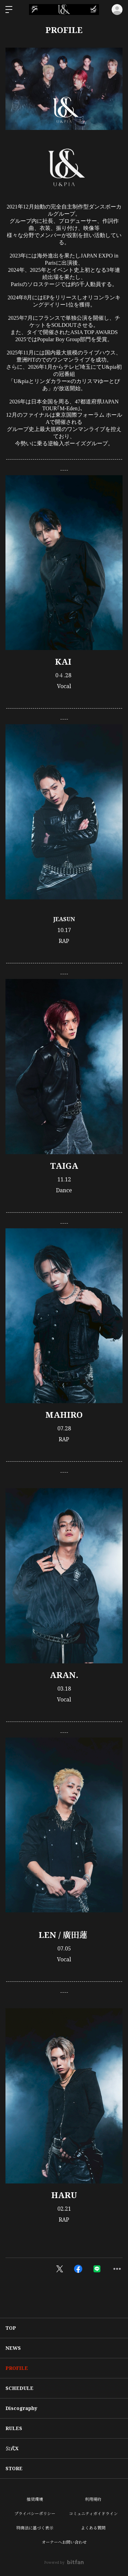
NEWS (13, 2348)
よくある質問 (93, 2528)
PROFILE (16, 2368)
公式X (11, 2448)
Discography (21, 2408)
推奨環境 (35, 2499)
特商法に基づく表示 (34, 2528)
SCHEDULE (19, 2388)
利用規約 (93, 2499)
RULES (13, 2428)
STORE (14, 2468)
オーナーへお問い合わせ (64, 2542)
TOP (10, 2328)
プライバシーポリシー (34, 2513)
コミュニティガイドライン (93, 2513)
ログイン (117, 9)
